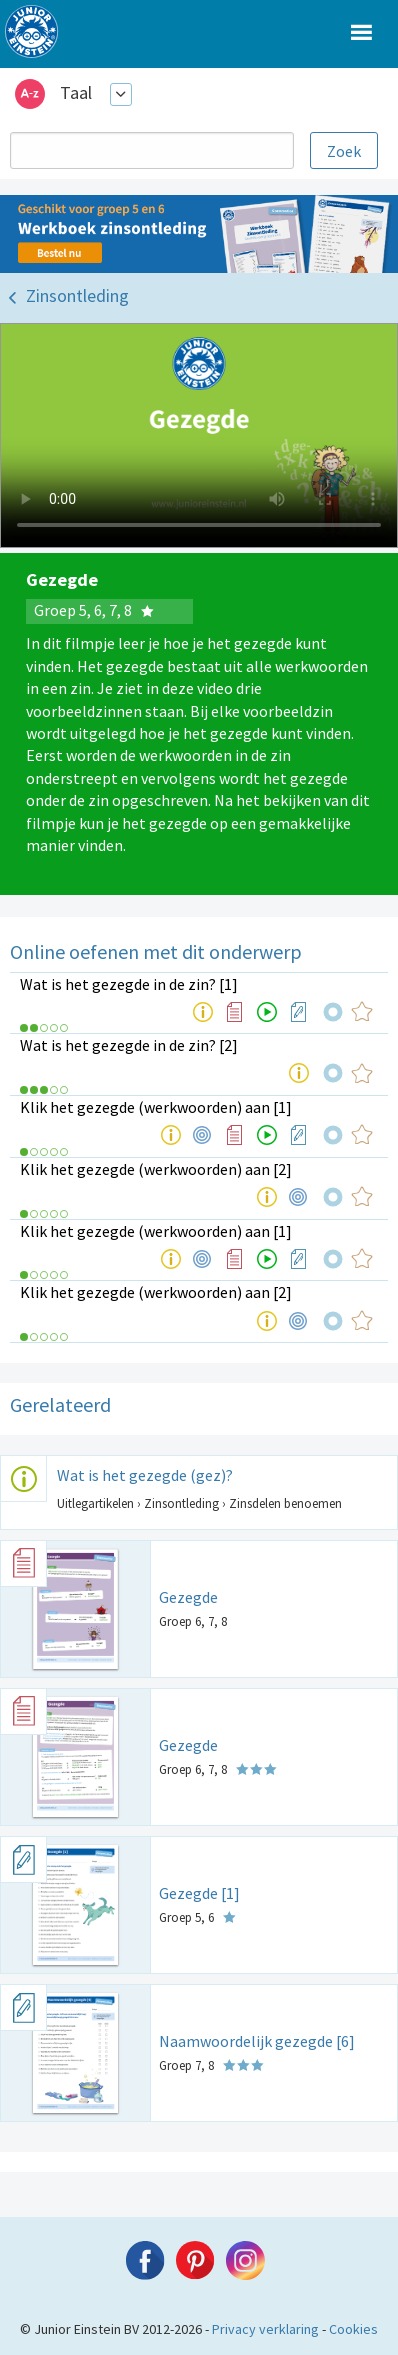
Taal (76, 92)
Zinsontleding (77, 295)
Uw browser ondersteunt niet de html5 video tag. (199, 435)
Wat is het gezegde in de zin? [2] (129, 1045)
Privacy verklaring (265, 2329)
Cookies (353, 2329)
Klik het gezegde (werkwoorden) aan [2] (156, 1169)
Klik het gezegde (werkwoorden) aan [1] (156, 1107)
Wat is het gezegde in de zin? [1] (129, 984)
